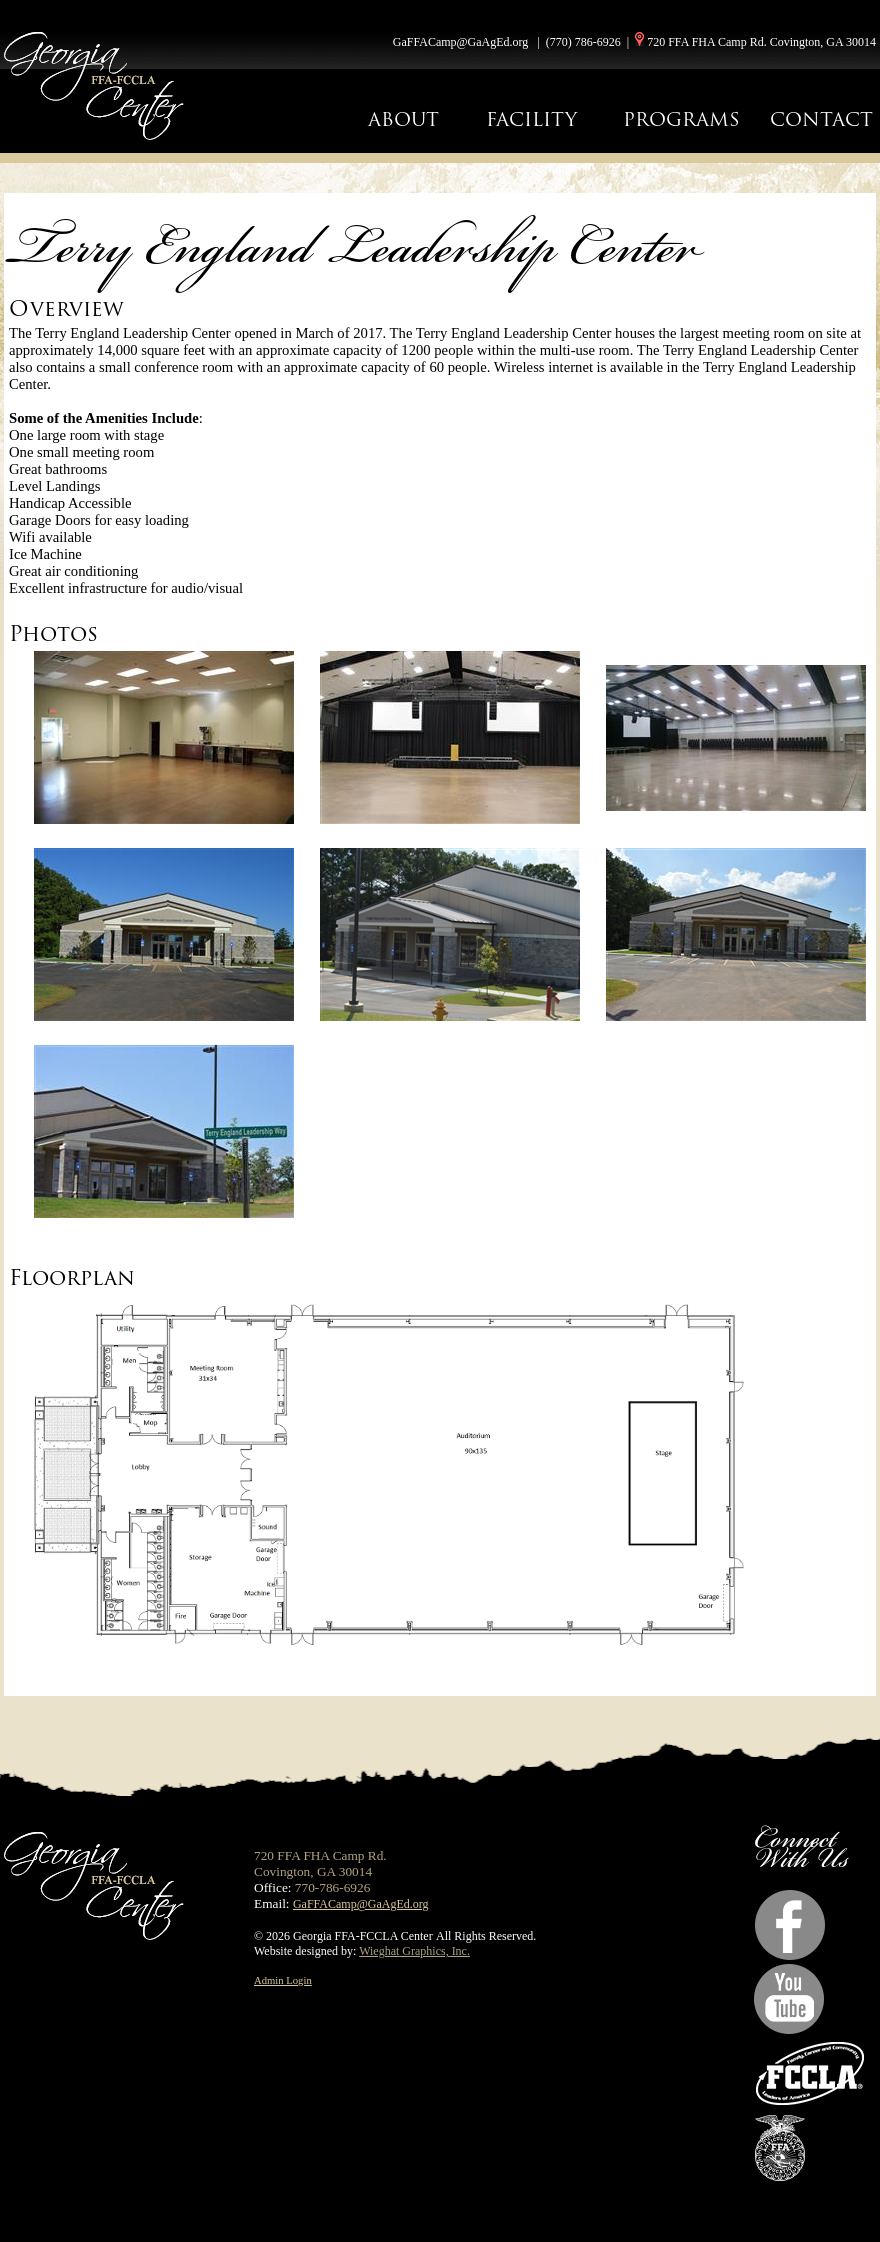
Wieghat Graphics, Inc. (414, 1951)
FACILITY (531, 119)
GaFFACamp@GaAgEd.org (461, 42)
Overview (66, 308)
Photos (53, 633)
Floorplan (72, 1277)
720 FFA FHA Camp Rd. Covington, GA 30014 (761, 42)
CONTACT (821, 119)
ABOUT (403, 119)
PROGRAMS (681, 119)
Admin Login (283, 1980)
